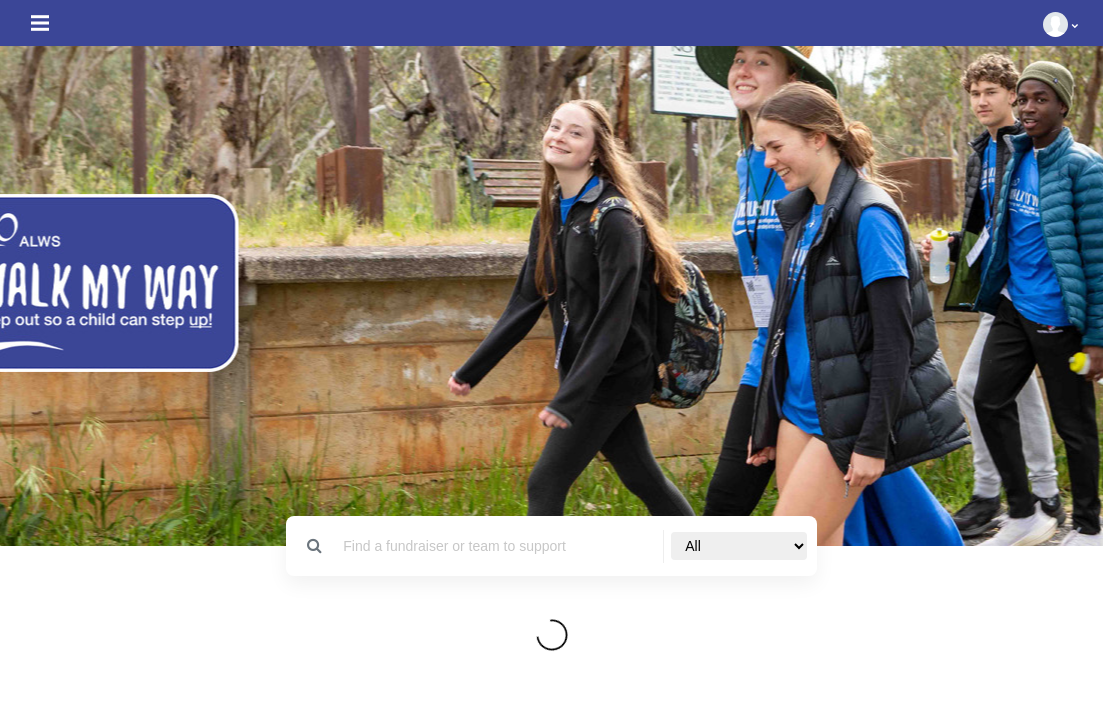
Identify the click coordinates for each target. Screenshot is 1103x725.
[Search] (497, 546)
